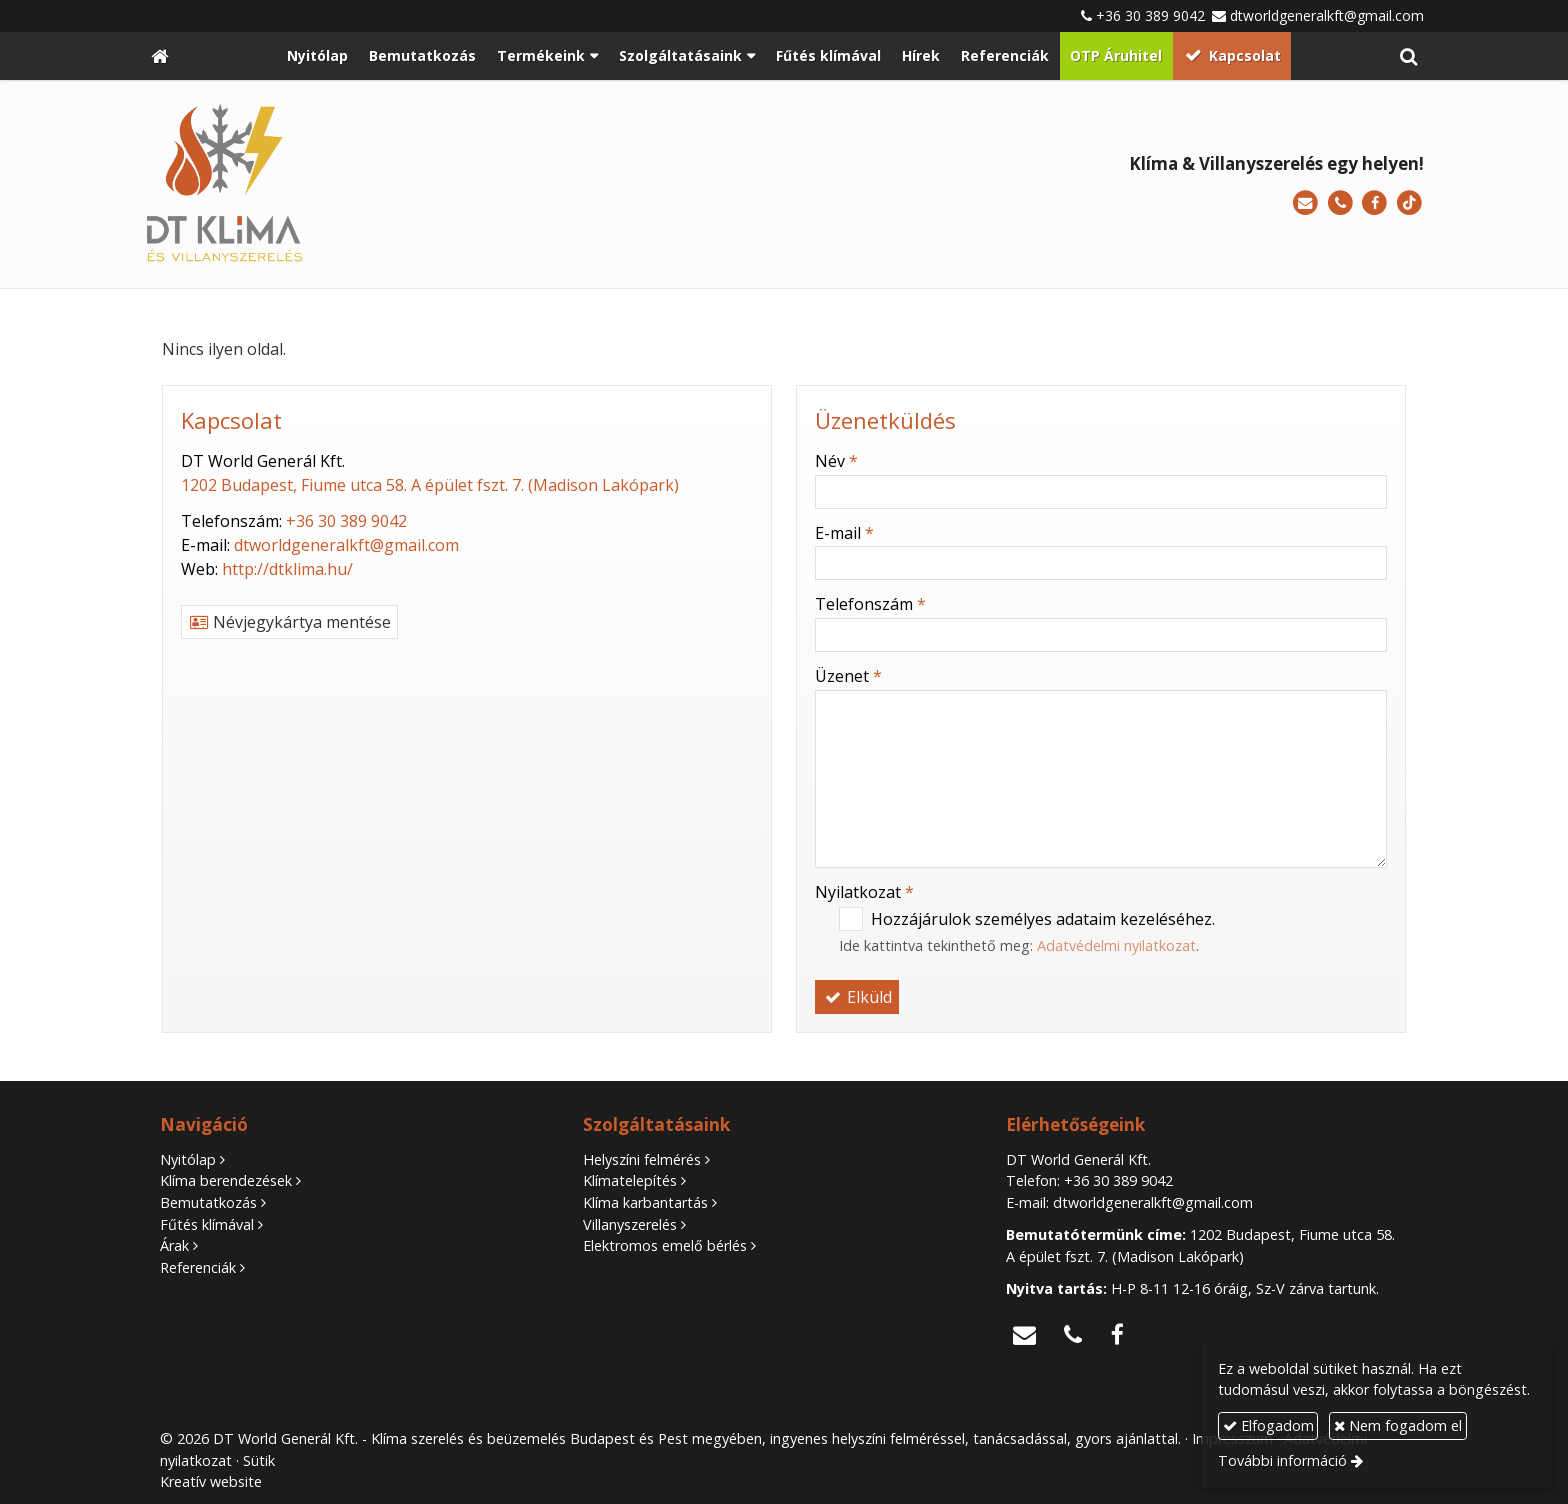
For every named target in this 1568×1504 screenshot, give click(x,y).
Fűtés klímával (207, 1224)
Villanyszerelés (630, 1224)
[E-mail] (1305, 203)
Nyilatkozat (864, 892)
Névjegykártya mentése (289, 622)
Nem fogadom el (1398, 1425)
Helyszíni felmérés (642, 1159)
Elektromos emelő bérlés (665, 1245)
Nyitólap (188, 1159)
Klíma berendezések (226, 1180)
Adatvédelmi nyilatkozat (1116, 945)
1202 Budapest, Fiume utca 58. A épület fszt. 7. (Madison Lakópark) (430, 485)
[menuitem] (318, 56)
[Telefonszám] (1340, 203)
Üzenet (848, 676)
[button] (1408, 56)
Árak (174, 1245)
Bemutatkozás (208, 1202)
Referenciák (198, 1267)
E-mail (844, 533)
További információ (1282, 1460)
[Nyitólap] (159, 56)
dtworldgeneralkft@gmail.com (1327, 15)
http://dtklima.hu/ (287, 569)
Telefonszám (870, 604)
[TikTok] (1409, 203)
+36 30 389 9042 (1150, 15)
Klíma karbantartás (645, 1202)
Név (836, 461)
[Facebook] (1374, 203)
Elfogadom (1268, 1425)
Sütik (259, 1460)
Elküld (857, 997)
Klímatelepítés (630, 1180)
